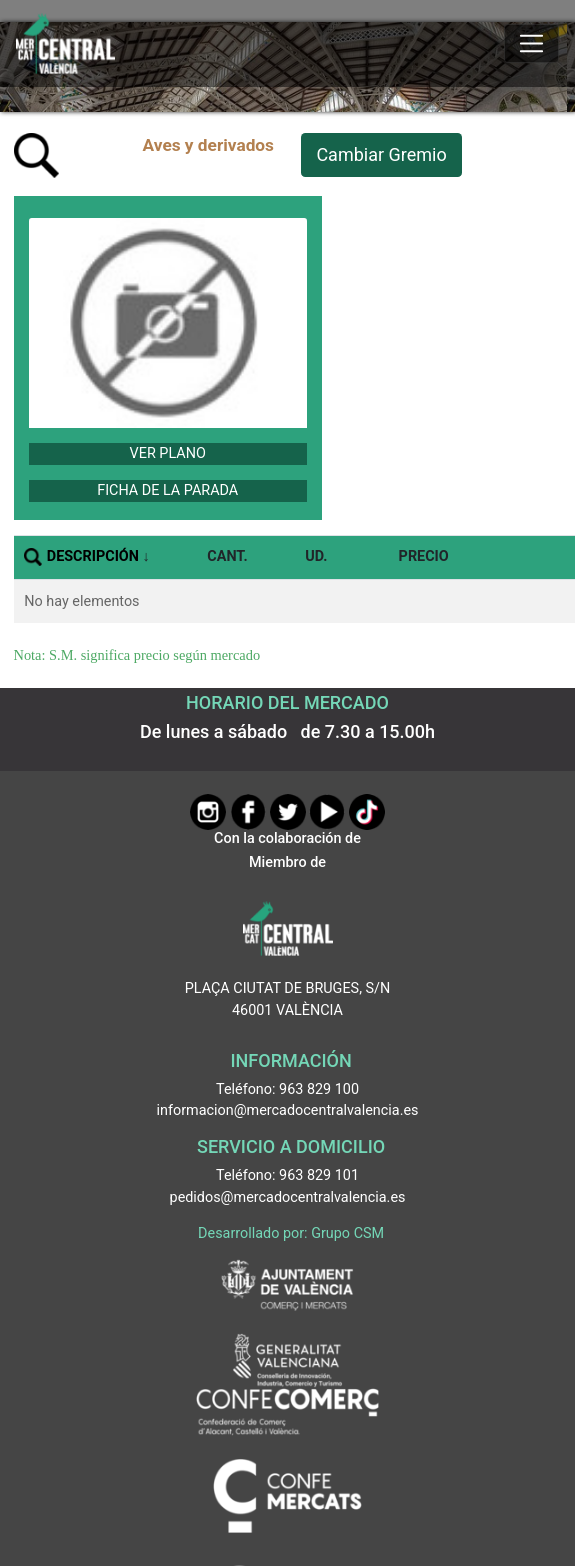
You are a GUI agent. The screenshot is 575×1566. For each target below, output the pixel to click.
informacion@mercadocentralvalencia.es (288, 1110)
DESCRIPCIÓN (93, 556)
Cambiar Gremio (381, 154)
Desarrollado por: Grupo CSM (291, 1233)
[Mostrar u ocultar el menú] (531, 44)
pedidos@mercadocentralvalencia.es (288, 1197)
